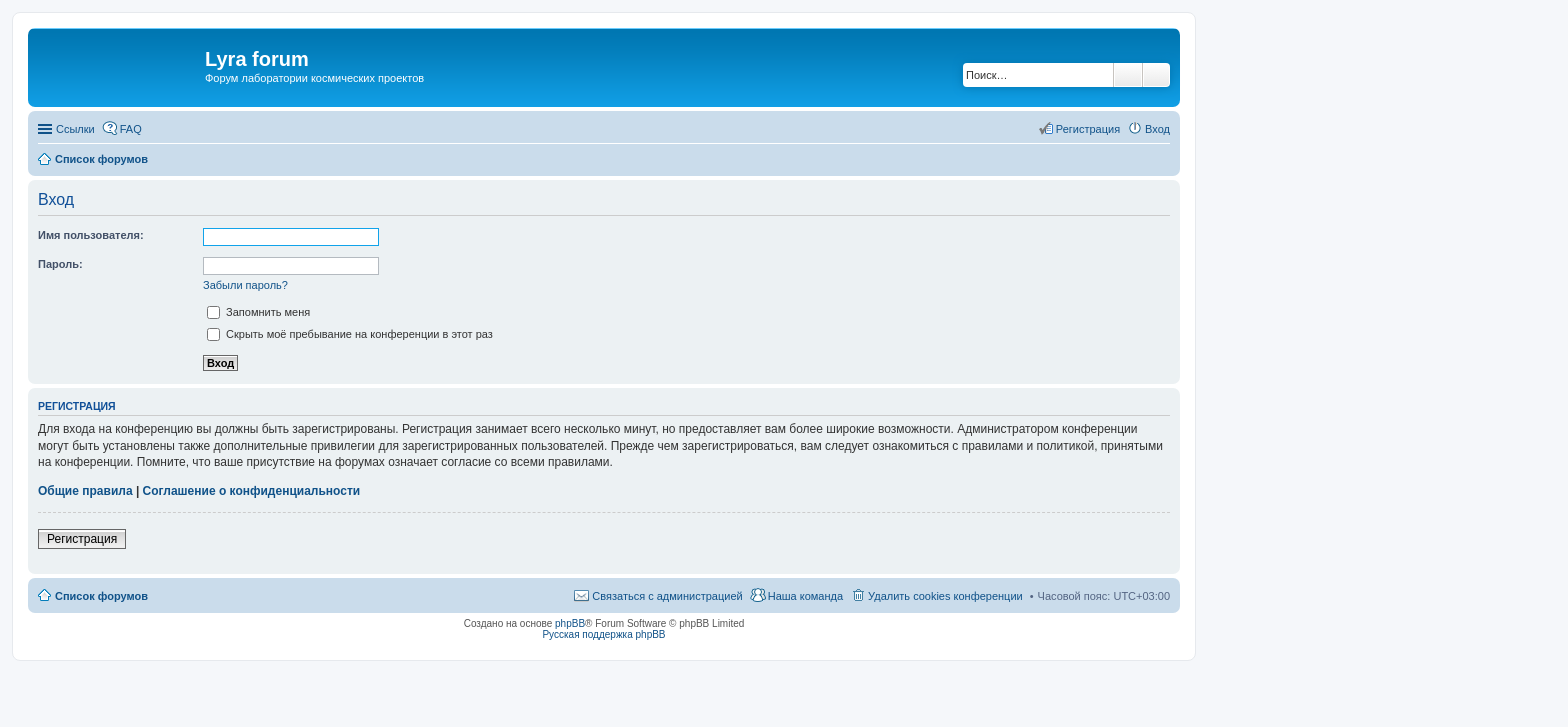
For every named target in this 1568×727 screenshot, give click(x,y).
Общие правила (85, 491)
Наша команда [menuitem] (805, 596)
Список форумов (101, 596)
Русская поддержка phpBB (603, 634)
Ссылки (75, 129)
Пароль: (60, 264)
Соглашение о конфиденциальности (252, 491)
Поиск (1128, 75)
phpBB (570, 623)
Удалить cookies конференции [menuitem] (945, 596)
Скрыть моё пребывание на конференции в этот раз (350, 334)
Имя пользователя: (91, 235)
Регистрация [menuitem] (1088, 129)
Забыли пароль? (245, 285)
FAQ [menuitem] (131, 129)
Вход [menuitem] (1157, 129)
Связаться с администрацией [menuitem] (667, 596)
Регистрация (82, 539)
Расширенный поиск (1156, 75)
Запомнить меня (258, 312)
